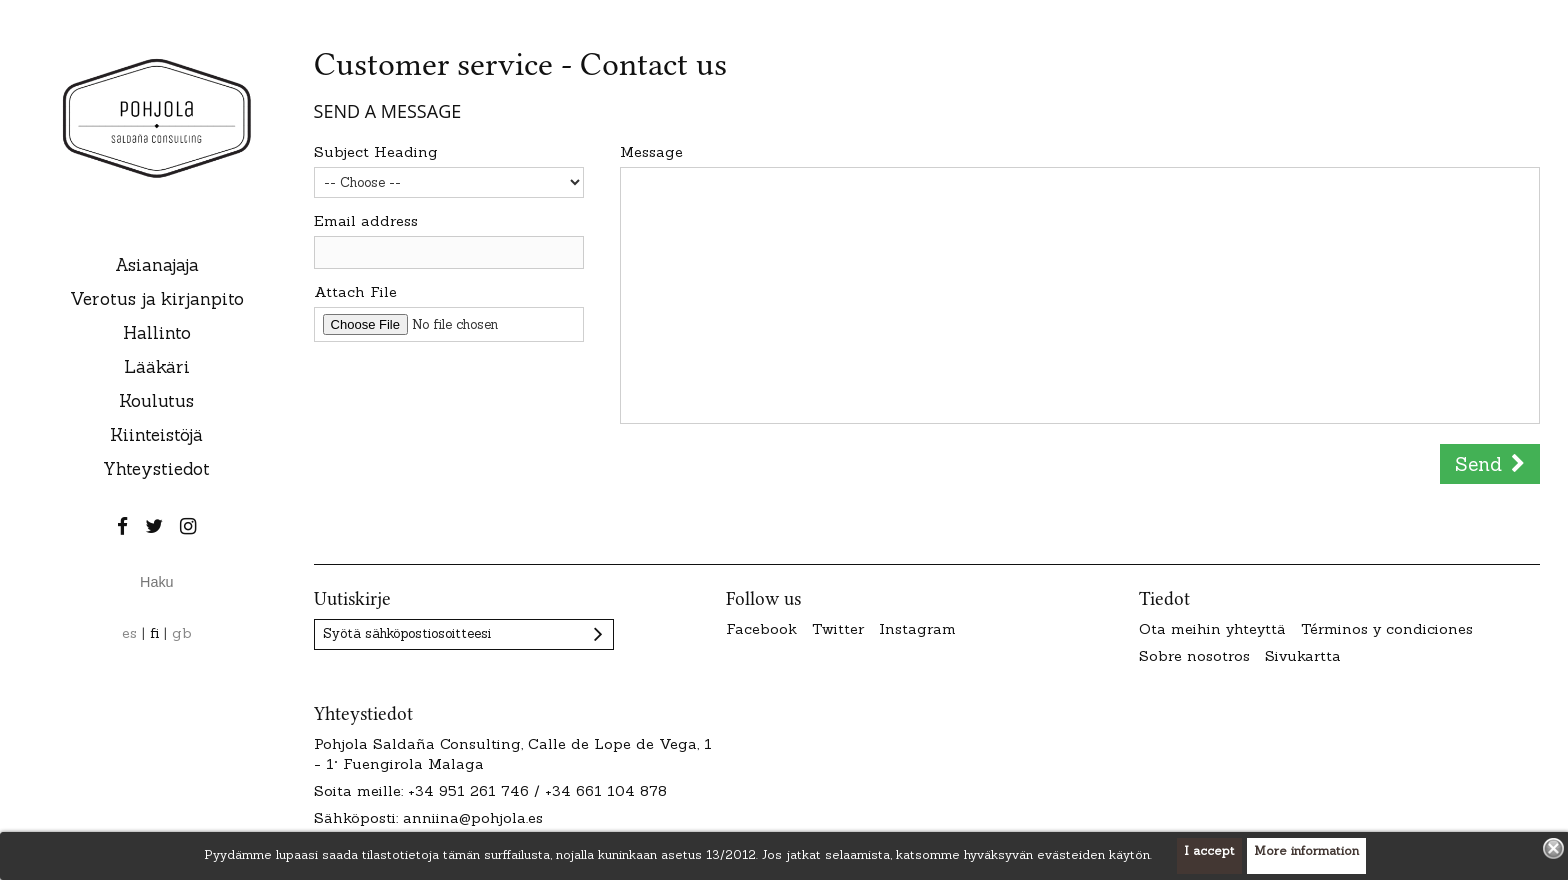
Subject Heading (376, 152)
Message (651, 152)
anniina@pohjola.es (473, 818)
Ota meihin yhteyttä (1212, 629)
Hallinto (157, 333)
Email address (366, 221)
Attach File (355, 292)
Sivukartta (1303, 656)
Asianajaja (157, 265)
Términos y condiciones (1387, 629)
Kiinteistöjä (156, 435)
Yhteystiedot (156, 469)
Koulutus (156, 401)
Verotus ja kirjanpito (157, 299)
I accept (1209, 850)
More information (1306, 850)
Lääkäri (157, 367)
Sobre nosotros (1194, 656)
